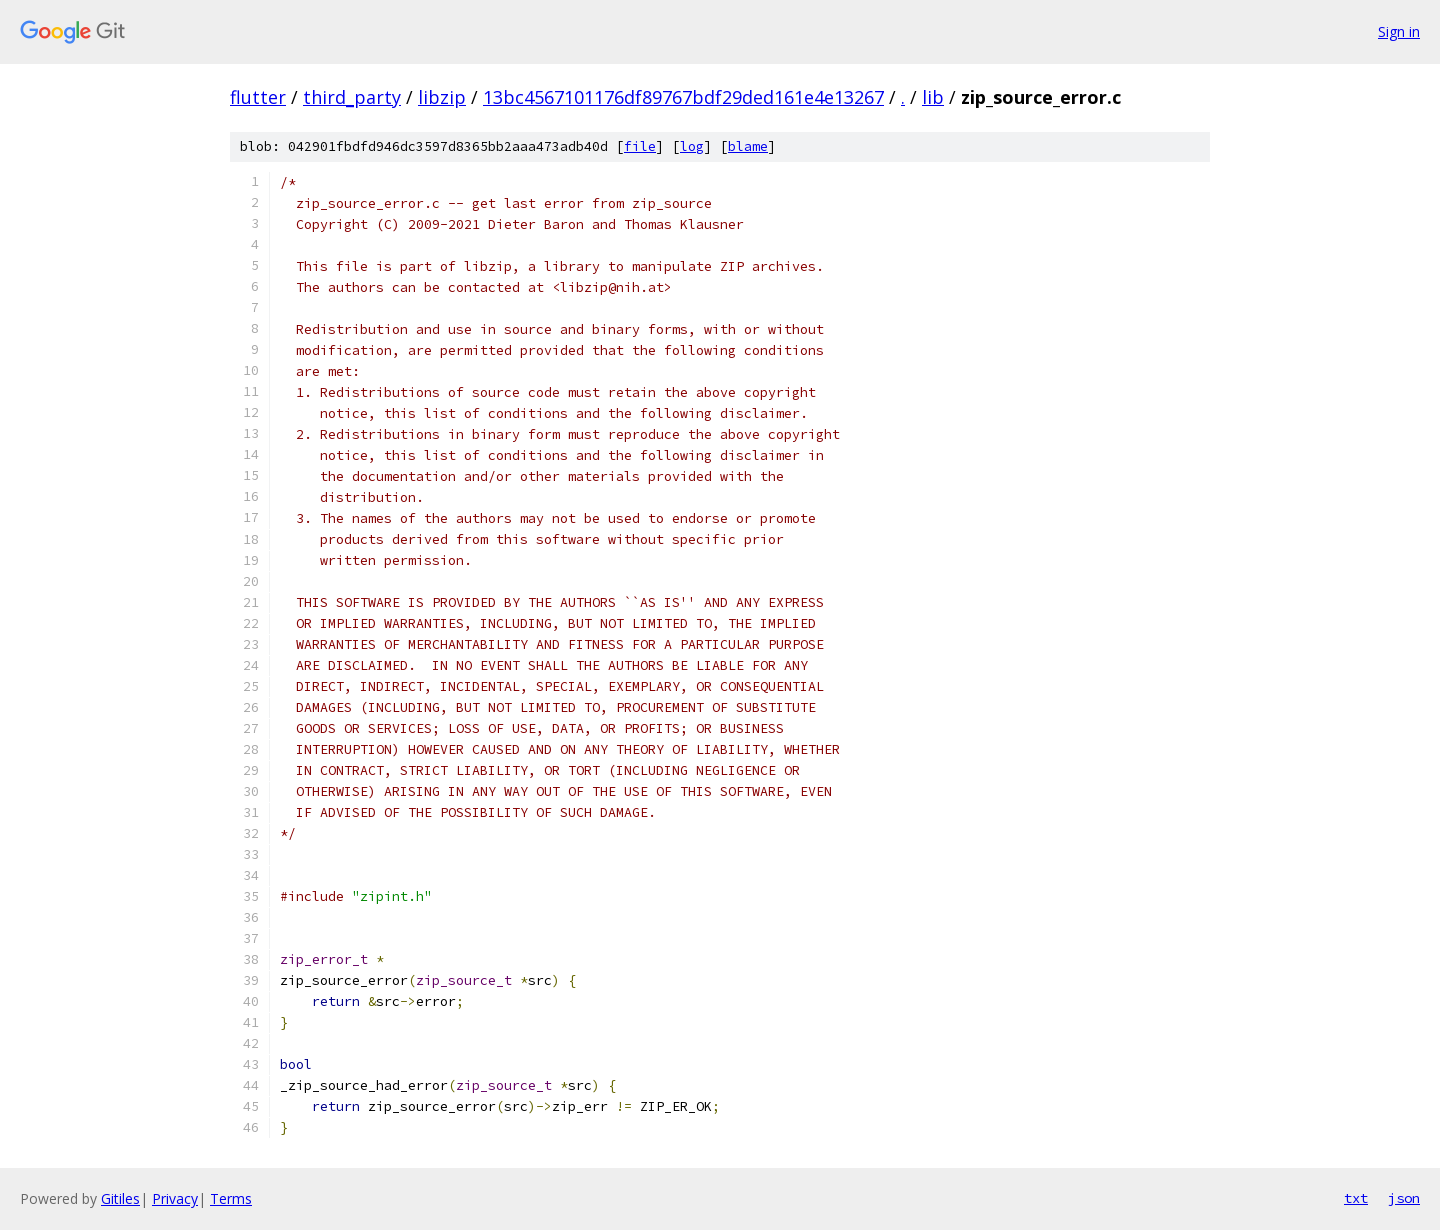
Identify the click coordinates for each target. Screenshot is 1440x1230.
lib (933, 97)
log (692, 146)
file (640, 146)
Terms (231, 1198)
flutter (258, 97)
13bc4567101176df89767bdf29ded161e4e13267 (683, 97)
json (1404, 1198)
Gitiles (120, 1198)
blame (748, 146)
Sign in (1399, 31)
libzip (442, 97)
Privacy (175, 1198)
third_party (352, 97)
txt (1356, 1198)
